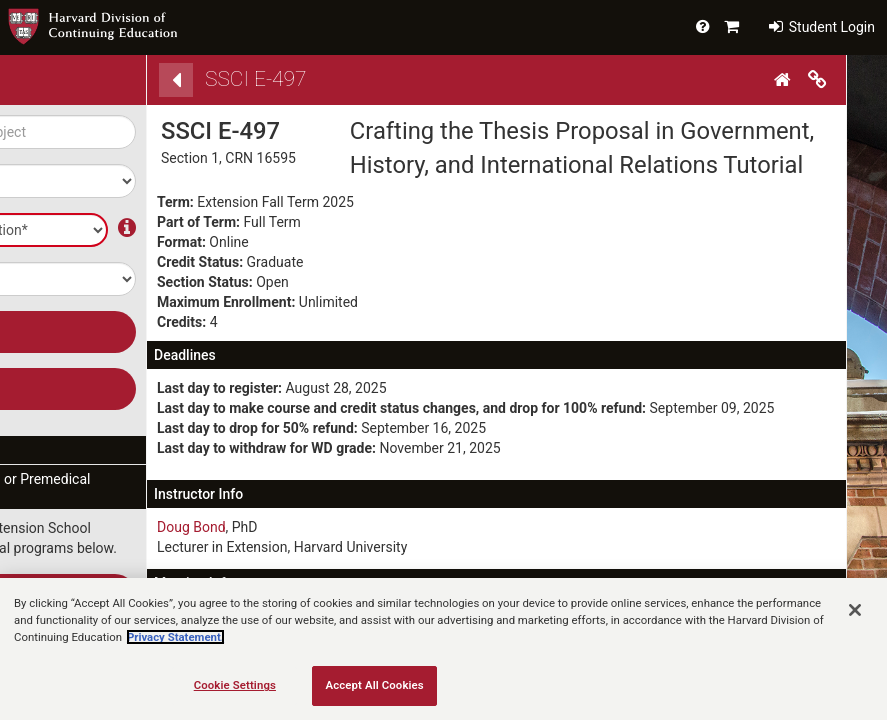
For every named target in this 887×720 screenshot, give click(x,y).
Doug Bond (191, 527)
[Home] (785, 80)
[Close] (855, 610)
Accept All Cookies (375, 685)
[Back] (176, 80)
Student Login (822, 27)
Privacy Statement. (175, 637)
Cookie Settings (235, 685)
